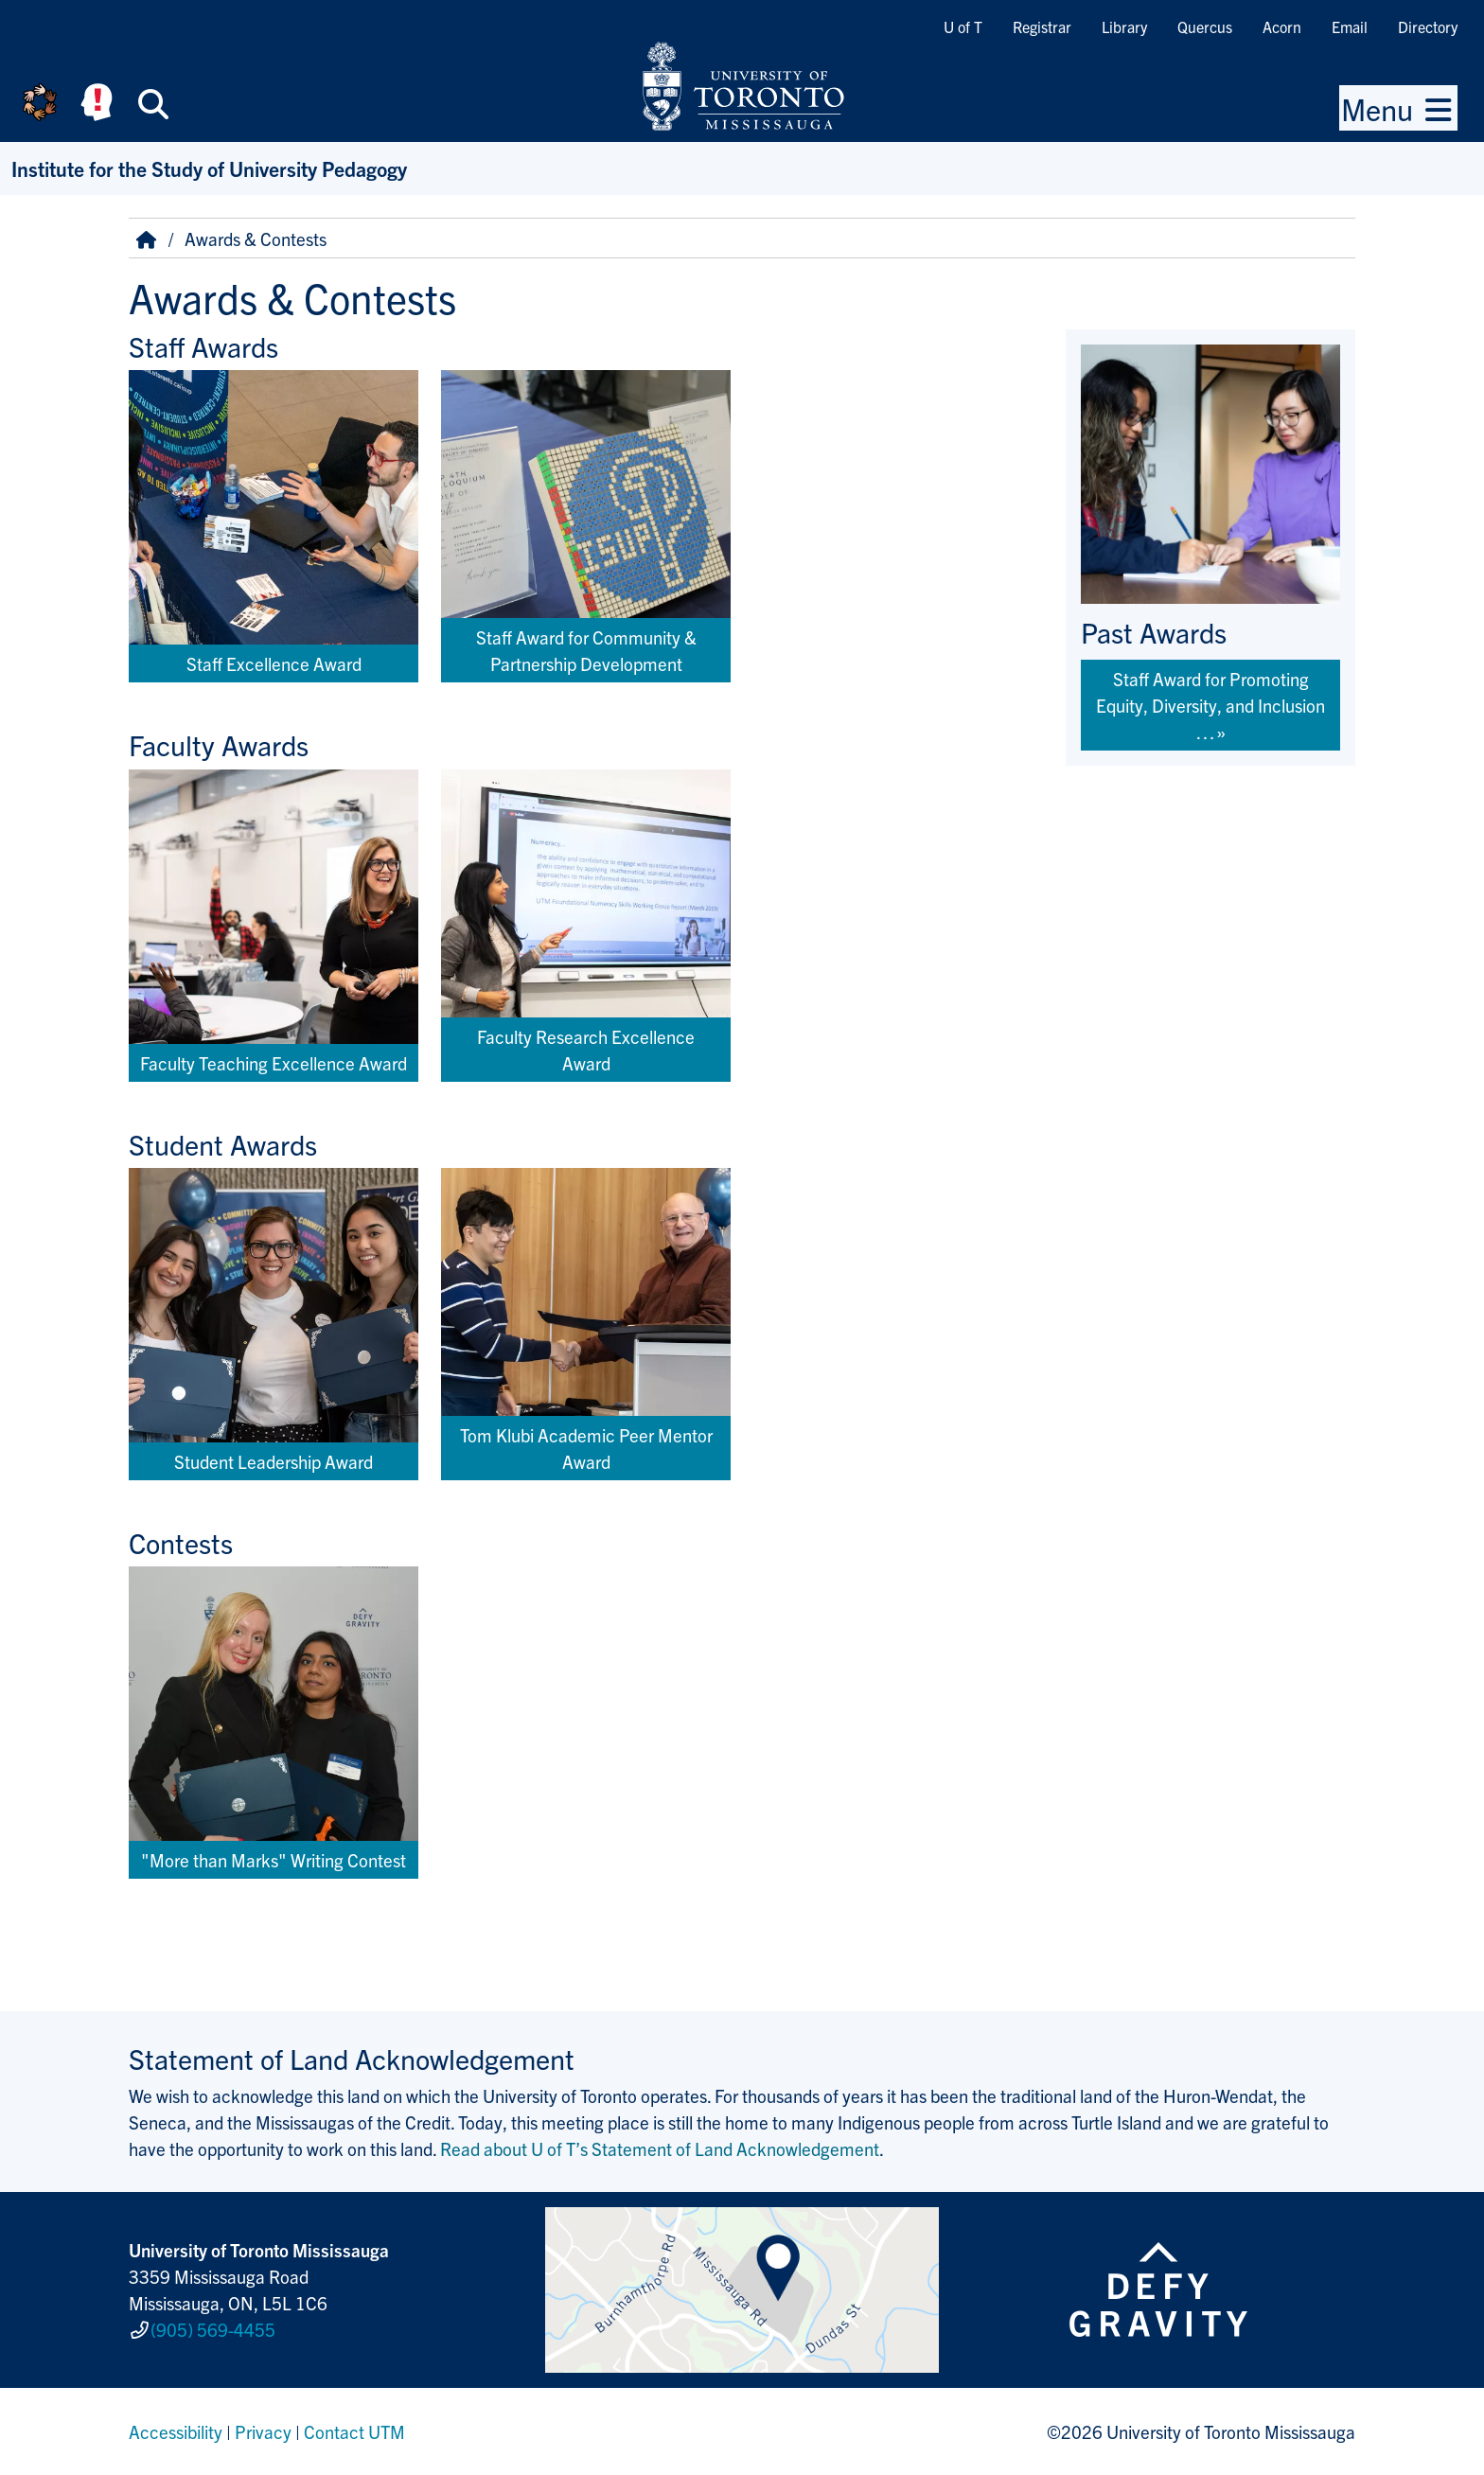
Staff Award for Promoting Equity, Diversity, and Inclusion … (1210, 705)
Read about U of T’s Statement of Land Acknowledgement (659, 2148)
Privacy (263, 2431)
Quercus (1204, 26)
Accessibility (175, 2431)
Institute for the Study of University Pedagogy (209, 168)
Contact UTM (354, 2431)
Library (1124, 26)
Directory (1428, 26)
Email (1350, 26)
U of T (963, 26)
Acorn (1282, 26)
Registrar (1042, 26)
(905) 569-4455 (212, 2329)
